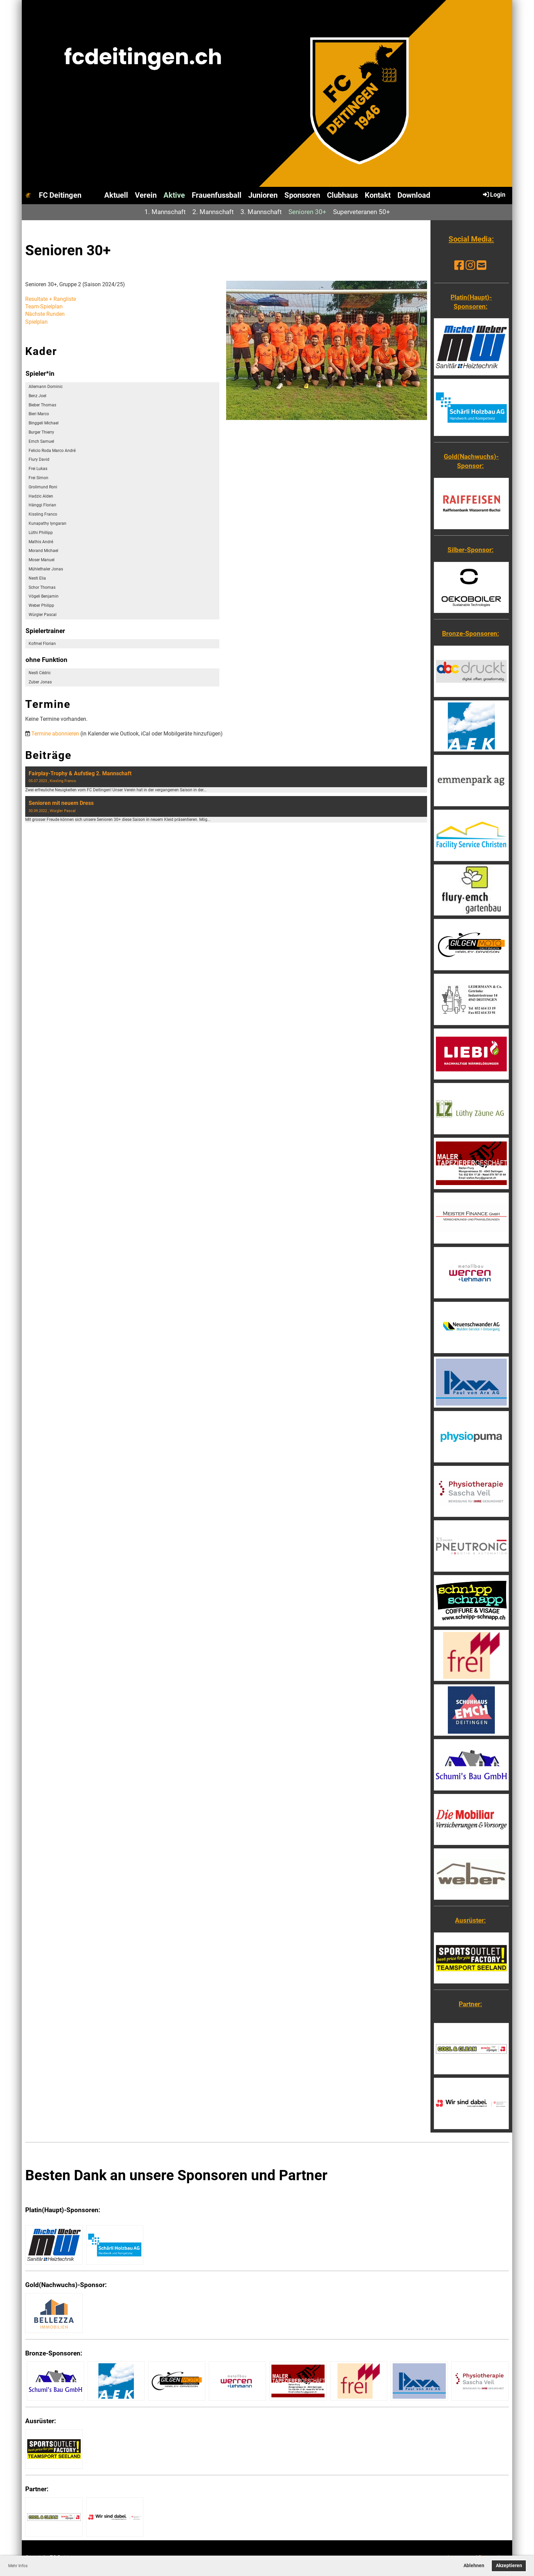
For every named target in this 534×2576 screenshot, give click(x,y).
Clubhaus (342, 195)
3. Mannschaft (261, 212)
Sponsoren (302, 195)
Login (493, 194)
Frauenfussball (216, 195)
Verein (146, 195)
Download (413, 195)
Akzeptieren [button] (509, 2566)
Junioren (263, 195)
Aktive (174, 195)
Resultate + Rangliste (50, 299)
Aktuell (116, 195)
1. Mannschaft (165, 212)
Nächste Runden (45, 314)
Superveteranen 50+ (361, 212)
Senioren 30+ (307, 212)
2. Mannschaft (213, 212)
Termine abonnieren (55, 733)
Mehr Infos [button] (18, 2565)
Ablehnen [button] (474, 2566)
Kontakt (378, 195)
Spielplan (36, 322)
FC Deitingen (60, 195)
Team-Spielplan (44, 306)
